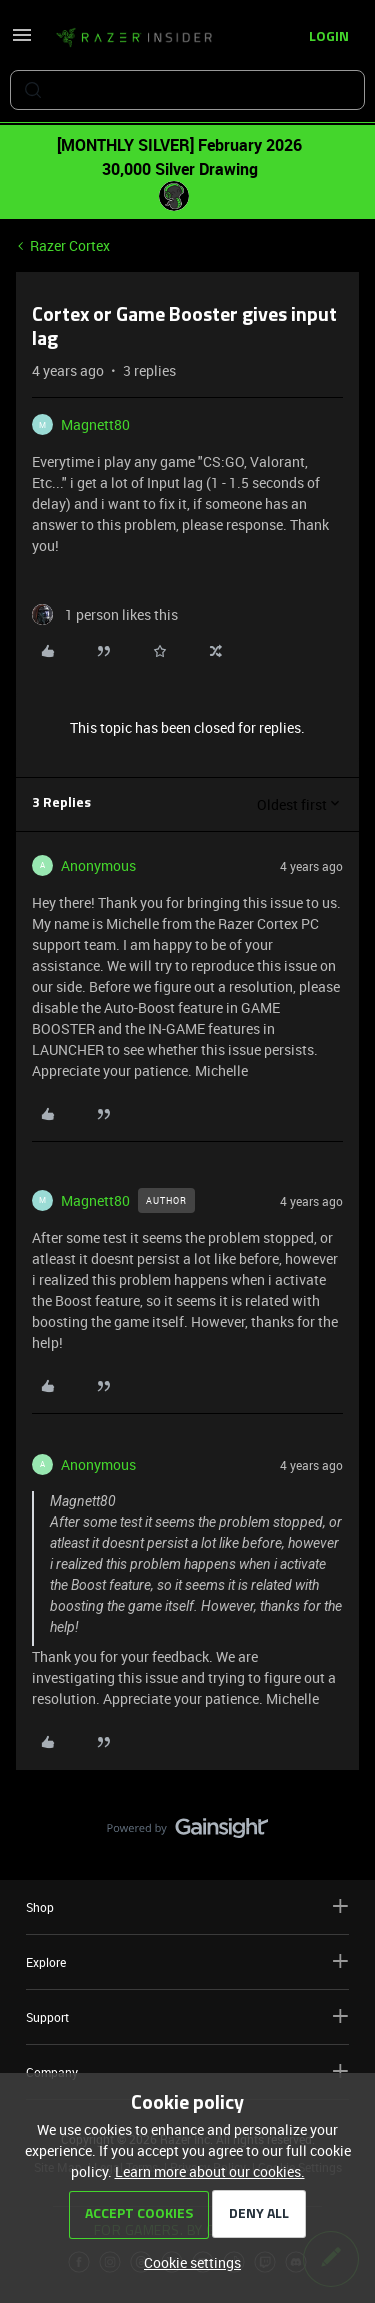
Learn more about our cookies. (210, 2171)
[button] (22, 41)
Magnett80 (95, 424)
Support (187, 2016)
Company (187, 2071)
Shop (187, 1906)
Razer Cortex (70, 245)
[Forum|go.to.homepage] (134, 38)
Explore (187, 1961)
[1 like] (105, 614)
